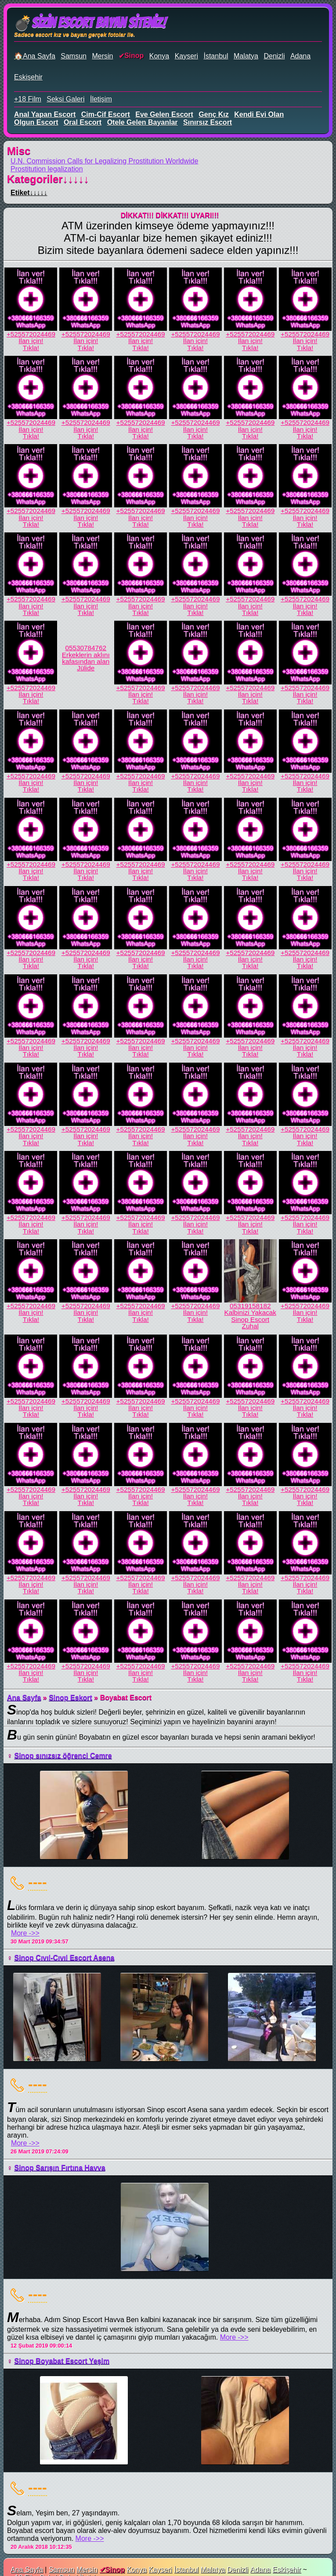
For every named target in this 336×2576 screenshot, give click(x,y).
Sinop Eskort (70, 1697)
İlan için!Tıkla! (30, 344)
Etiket (29, 192)
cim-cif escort (105, 114)
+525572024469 (31, 334)
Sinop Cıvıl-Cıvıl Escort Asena (64, 1957)
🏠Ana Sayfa (34, 56)
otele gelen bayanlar (142, 122)
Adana (300, 56)
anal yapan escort (45, 114)
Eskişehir (28, 77)
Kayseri (186, 56)
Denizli (274, 56)
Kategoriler (48, 179)
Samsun (74, 56)
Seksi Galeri (65, 99)
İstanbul (215, 56)
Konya (159, 56)
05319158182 (250, 1306)
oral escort (82, 122)
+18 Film (27, 99)
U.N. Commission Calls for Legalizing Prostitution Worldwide (104, 161)
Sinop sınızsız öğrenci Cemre (63, 1755)
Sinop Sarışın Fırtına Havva (59, 2167)
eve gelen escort (164, 114)
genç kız (213, 114)
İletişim (101, 99)
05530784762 (85, 647)
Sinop (134, 55)
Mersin (102, 56)
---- (37, 1882)
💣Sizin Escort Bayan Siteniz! (90, 22)
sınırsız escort (207, 122)
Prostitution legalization (47, 169)
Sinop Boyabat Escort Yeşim (61, 2361)
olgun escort (36, 122)
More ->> (25, 1933)
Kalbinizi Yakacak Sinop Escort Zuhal (250, 1319)
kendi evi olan (259, 114)
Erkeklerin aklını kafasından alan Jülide (86, 661)
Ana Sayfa (24, 1697)
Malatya (246, 56)
